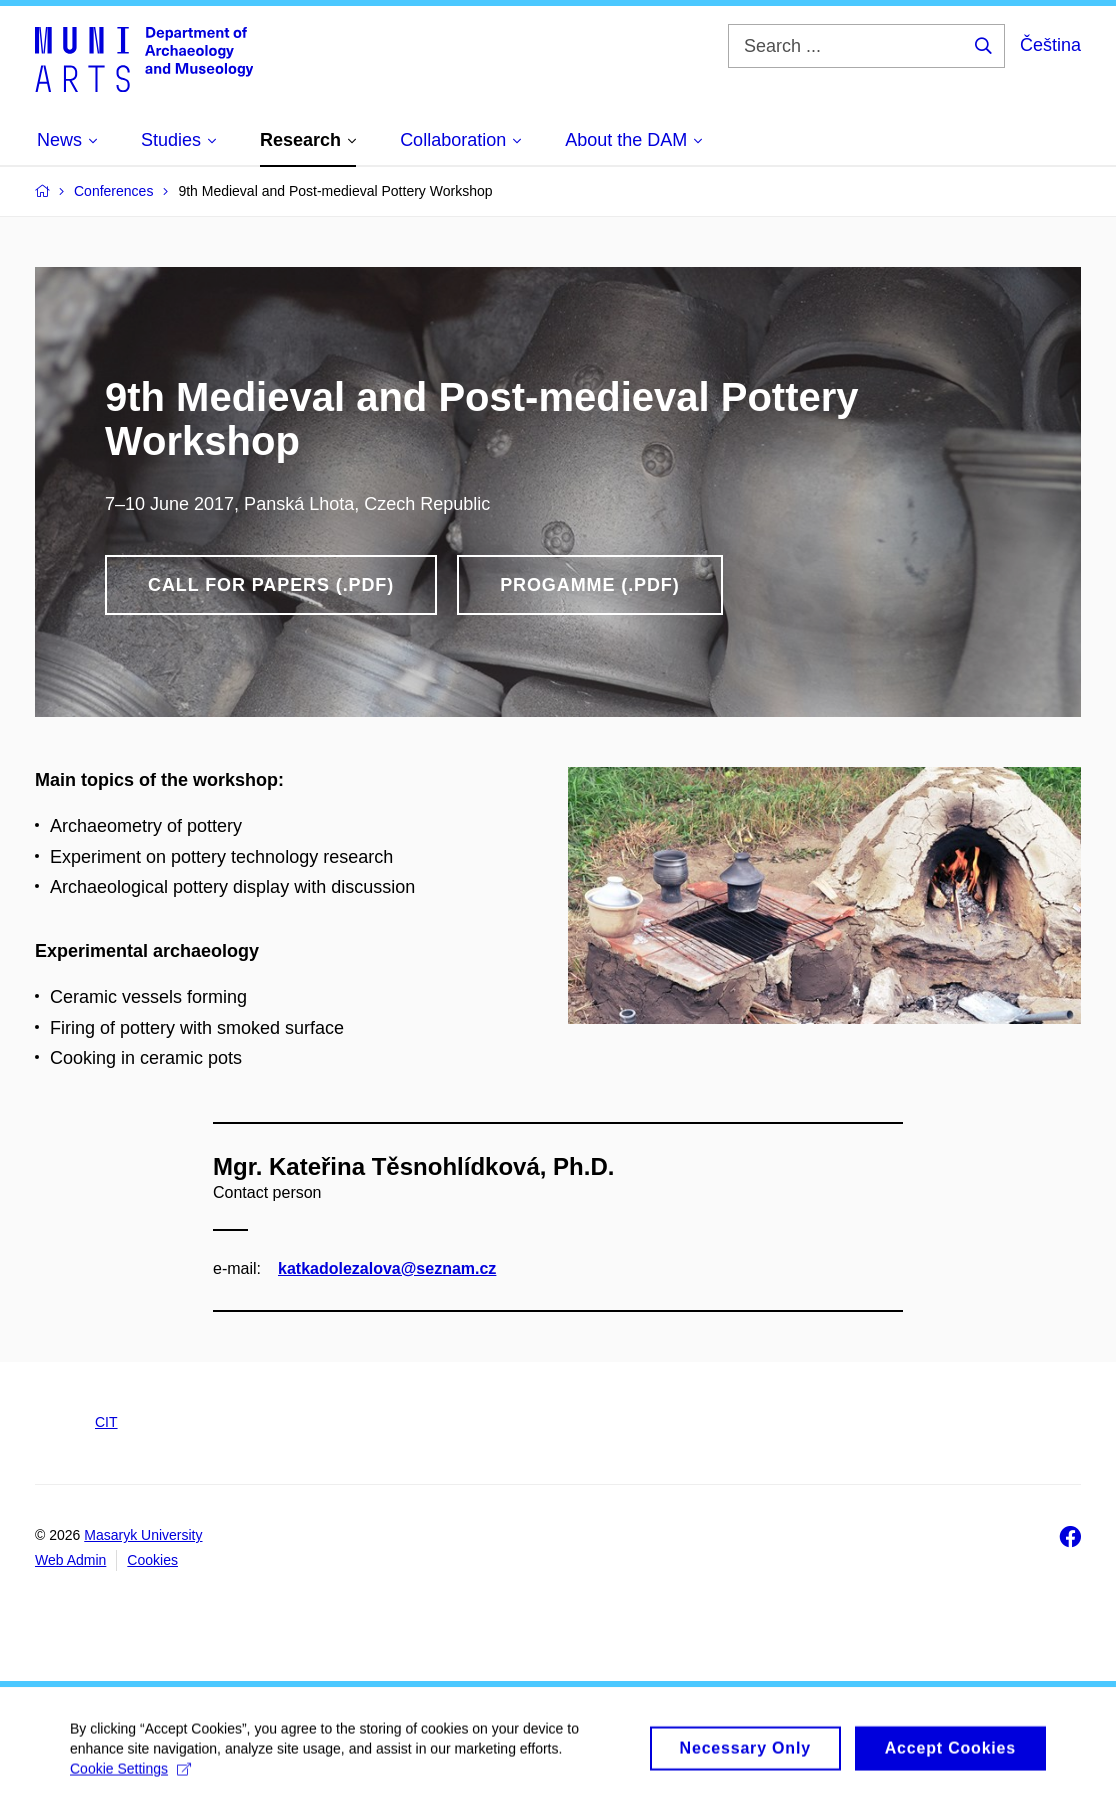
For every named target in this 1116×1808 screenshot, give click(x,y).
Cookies (152, 1560)
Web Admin (70, 1560)
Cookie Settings (130, 1777)
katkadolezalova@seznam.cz (387, 1267)
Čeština (1050, 45)
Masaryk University (143, 1535)
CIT (106, 1422)
